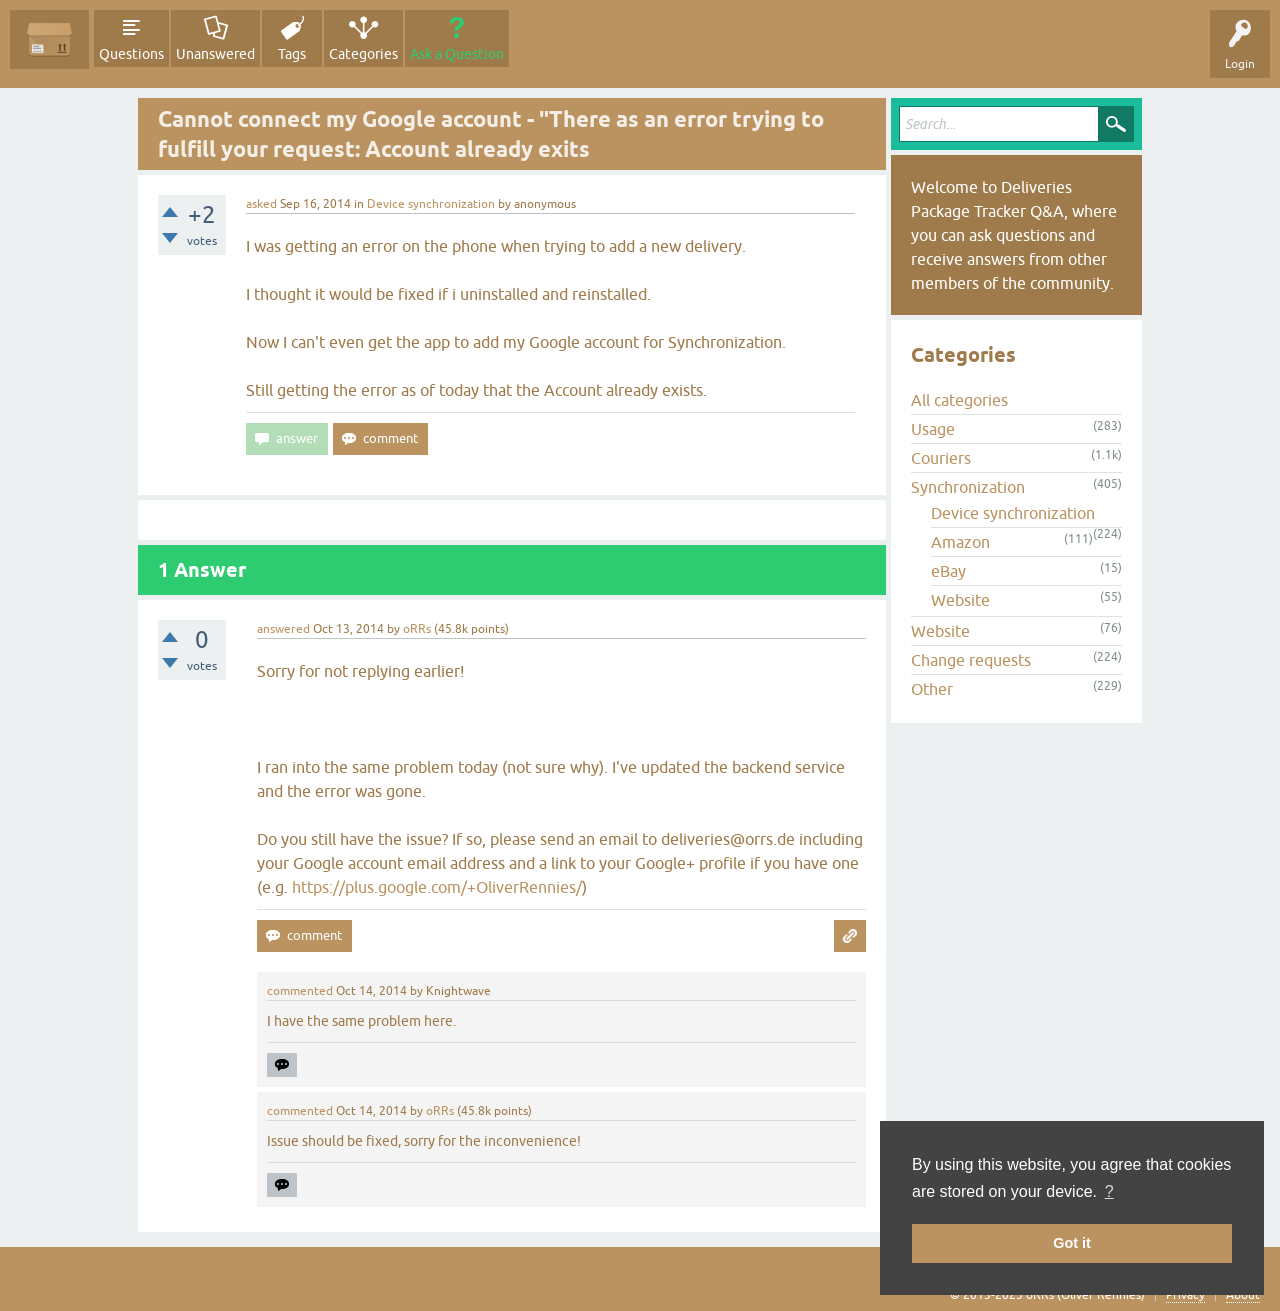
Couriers (941, 458)
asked (261, 204)
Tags (292, 54)
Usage (933, 429)
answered (283, 629)
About (1243, 1295)
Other (932, 689)
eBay (948, 571)
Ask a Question (457, 54)
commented (300, 991)
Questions (131, 54)
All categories (959, 400)
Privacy (1185, 1295)
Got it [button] (1072, 1243)
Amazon (960, 542)
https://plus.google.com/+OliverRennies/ (437, 887)
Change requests (971, 660)
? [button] (1109, 1191)
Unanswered (215, 54)
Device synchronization (431, 204)
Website (960, 600)
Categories (363, 54)
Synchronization (968, 487)
